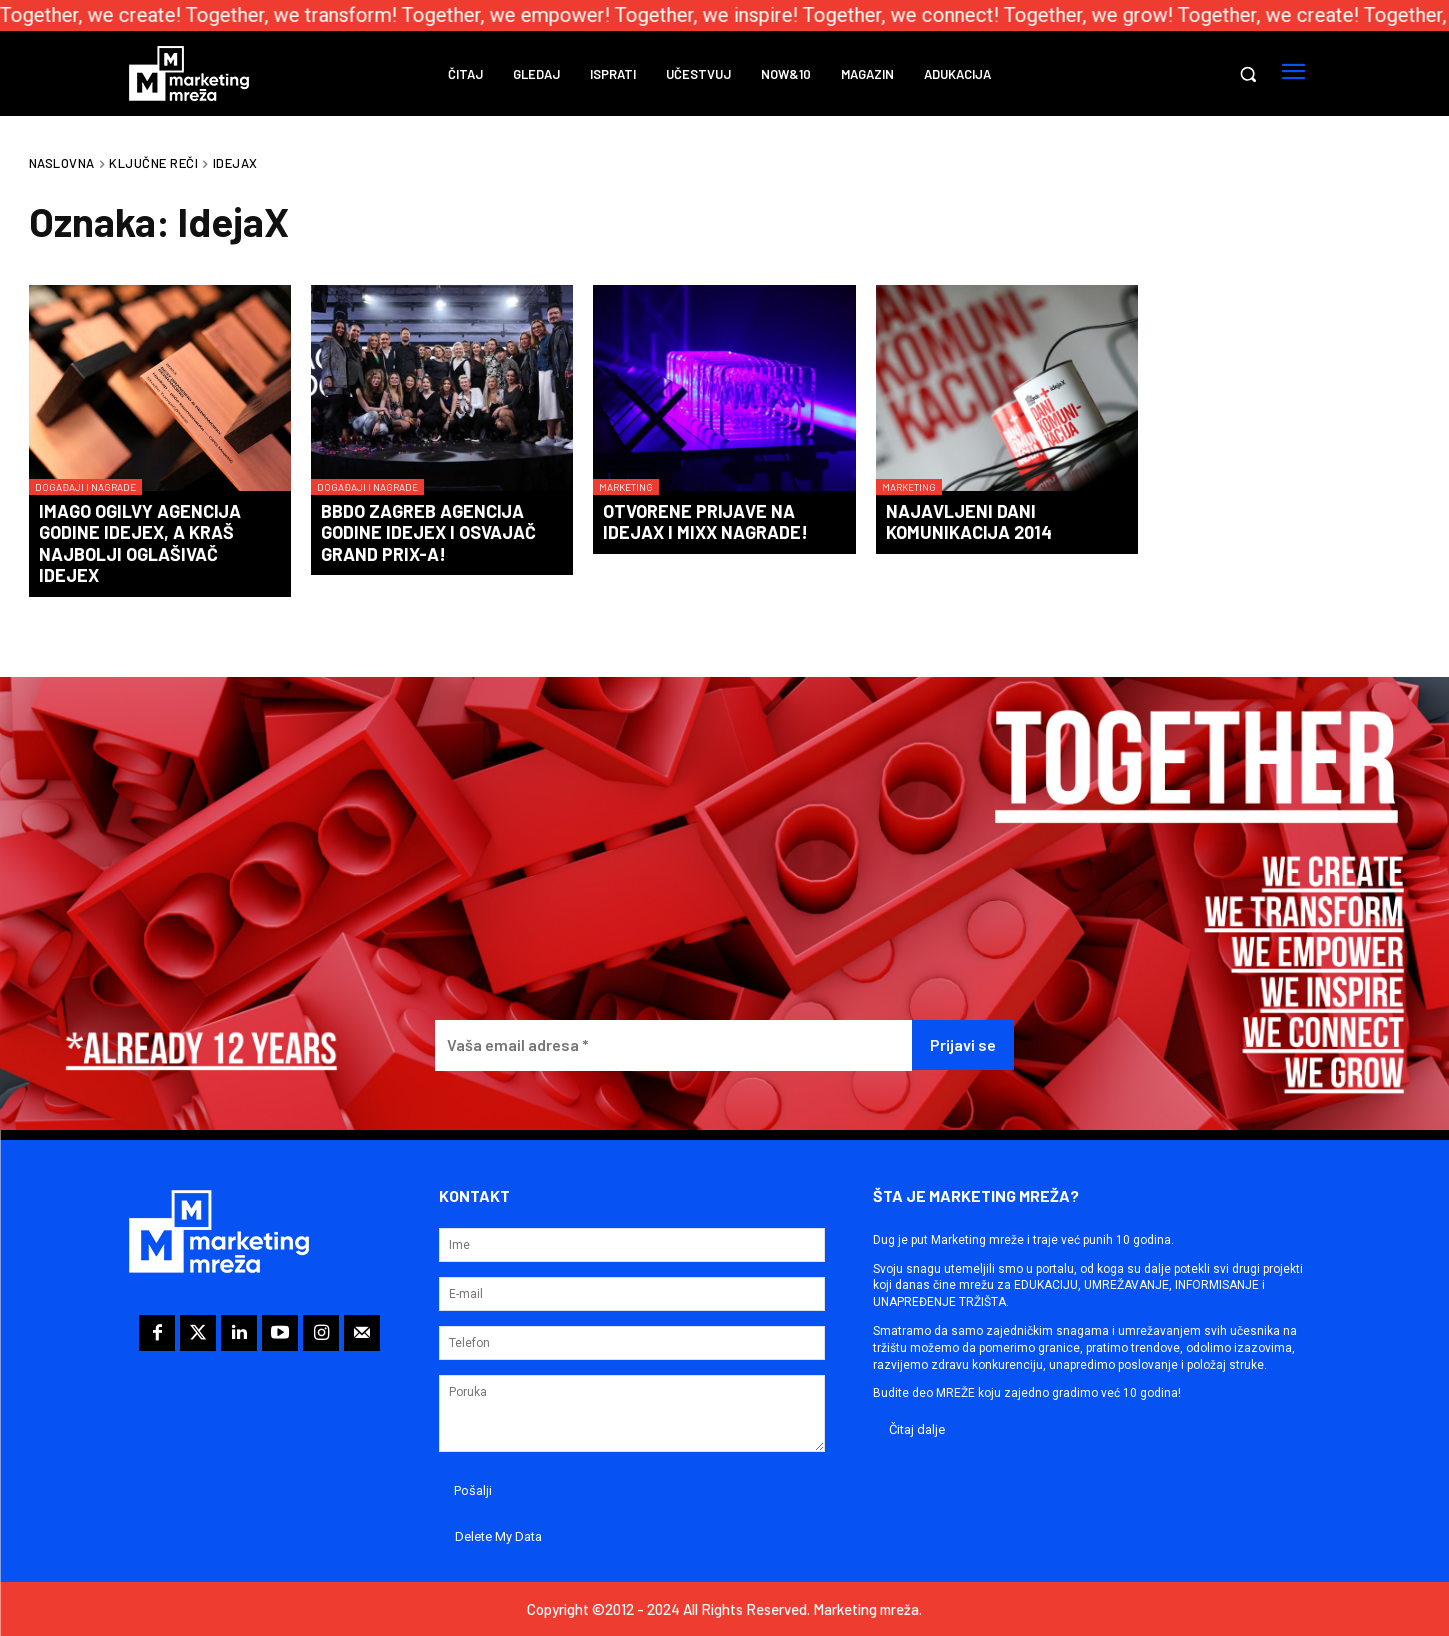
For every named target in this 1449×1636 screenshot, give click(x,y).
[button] (1248, 74)
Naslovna (62, 163)
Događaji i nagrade (85, 487)
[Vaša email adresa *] (674, 1045)
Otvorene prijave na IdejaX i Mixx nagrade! (705, 522)
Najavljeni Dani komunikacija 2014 (969, 522)
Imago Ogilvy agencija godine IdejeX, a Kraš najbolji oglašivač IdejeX (140, 543)
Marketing (626, 487)
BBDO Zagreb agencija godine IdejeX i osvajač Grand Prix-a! (428, 532)
